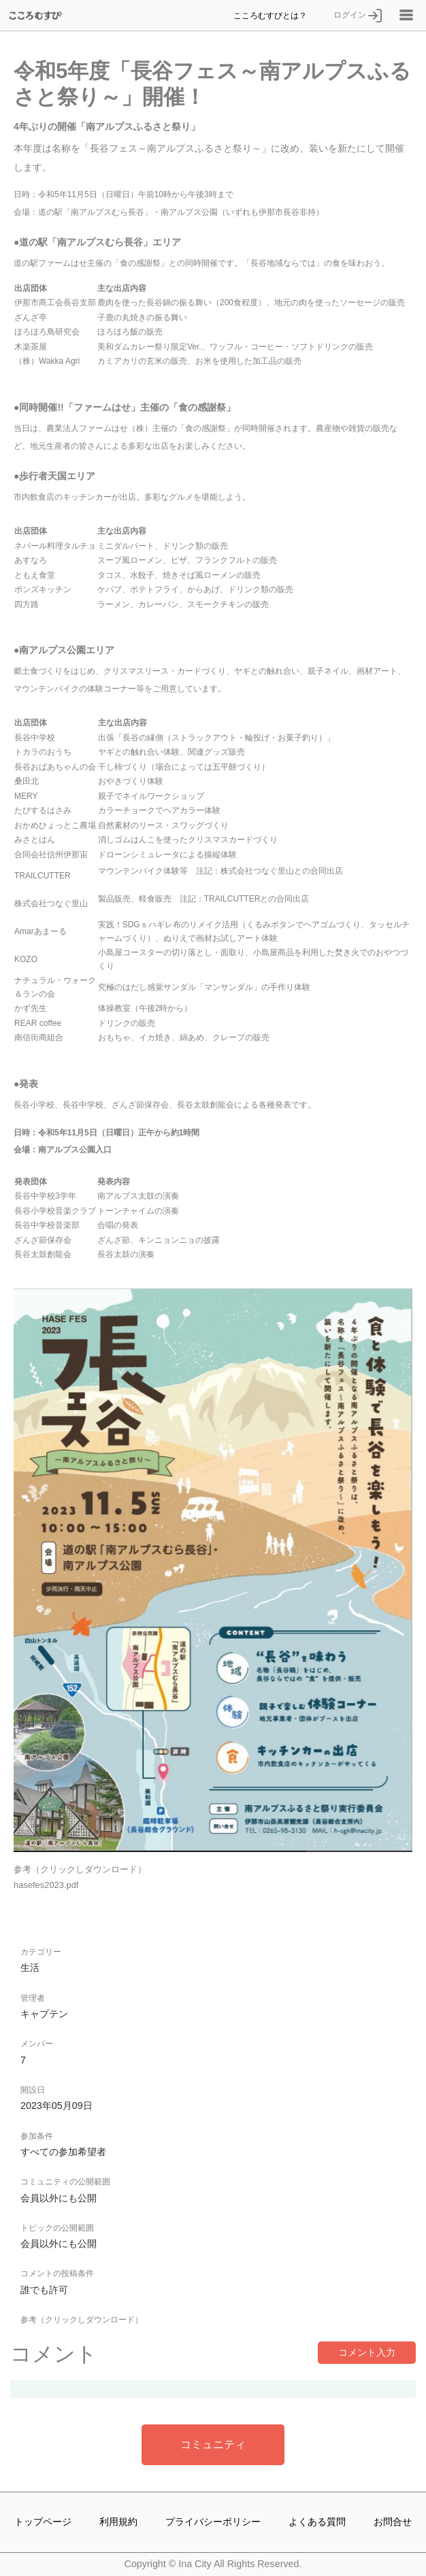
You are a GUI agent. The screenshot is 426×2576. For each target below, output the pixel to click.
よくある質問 (317, 2521)
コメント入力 (366, 2352)
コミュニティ (213, 2444)
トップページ (42, 2521)
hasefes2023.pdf (46, 1885)
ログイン (357, 14)
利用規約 (118, 2521)
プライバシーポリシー (213, 2521)
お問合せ (393, 2521)
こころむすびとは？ (270, 15)
